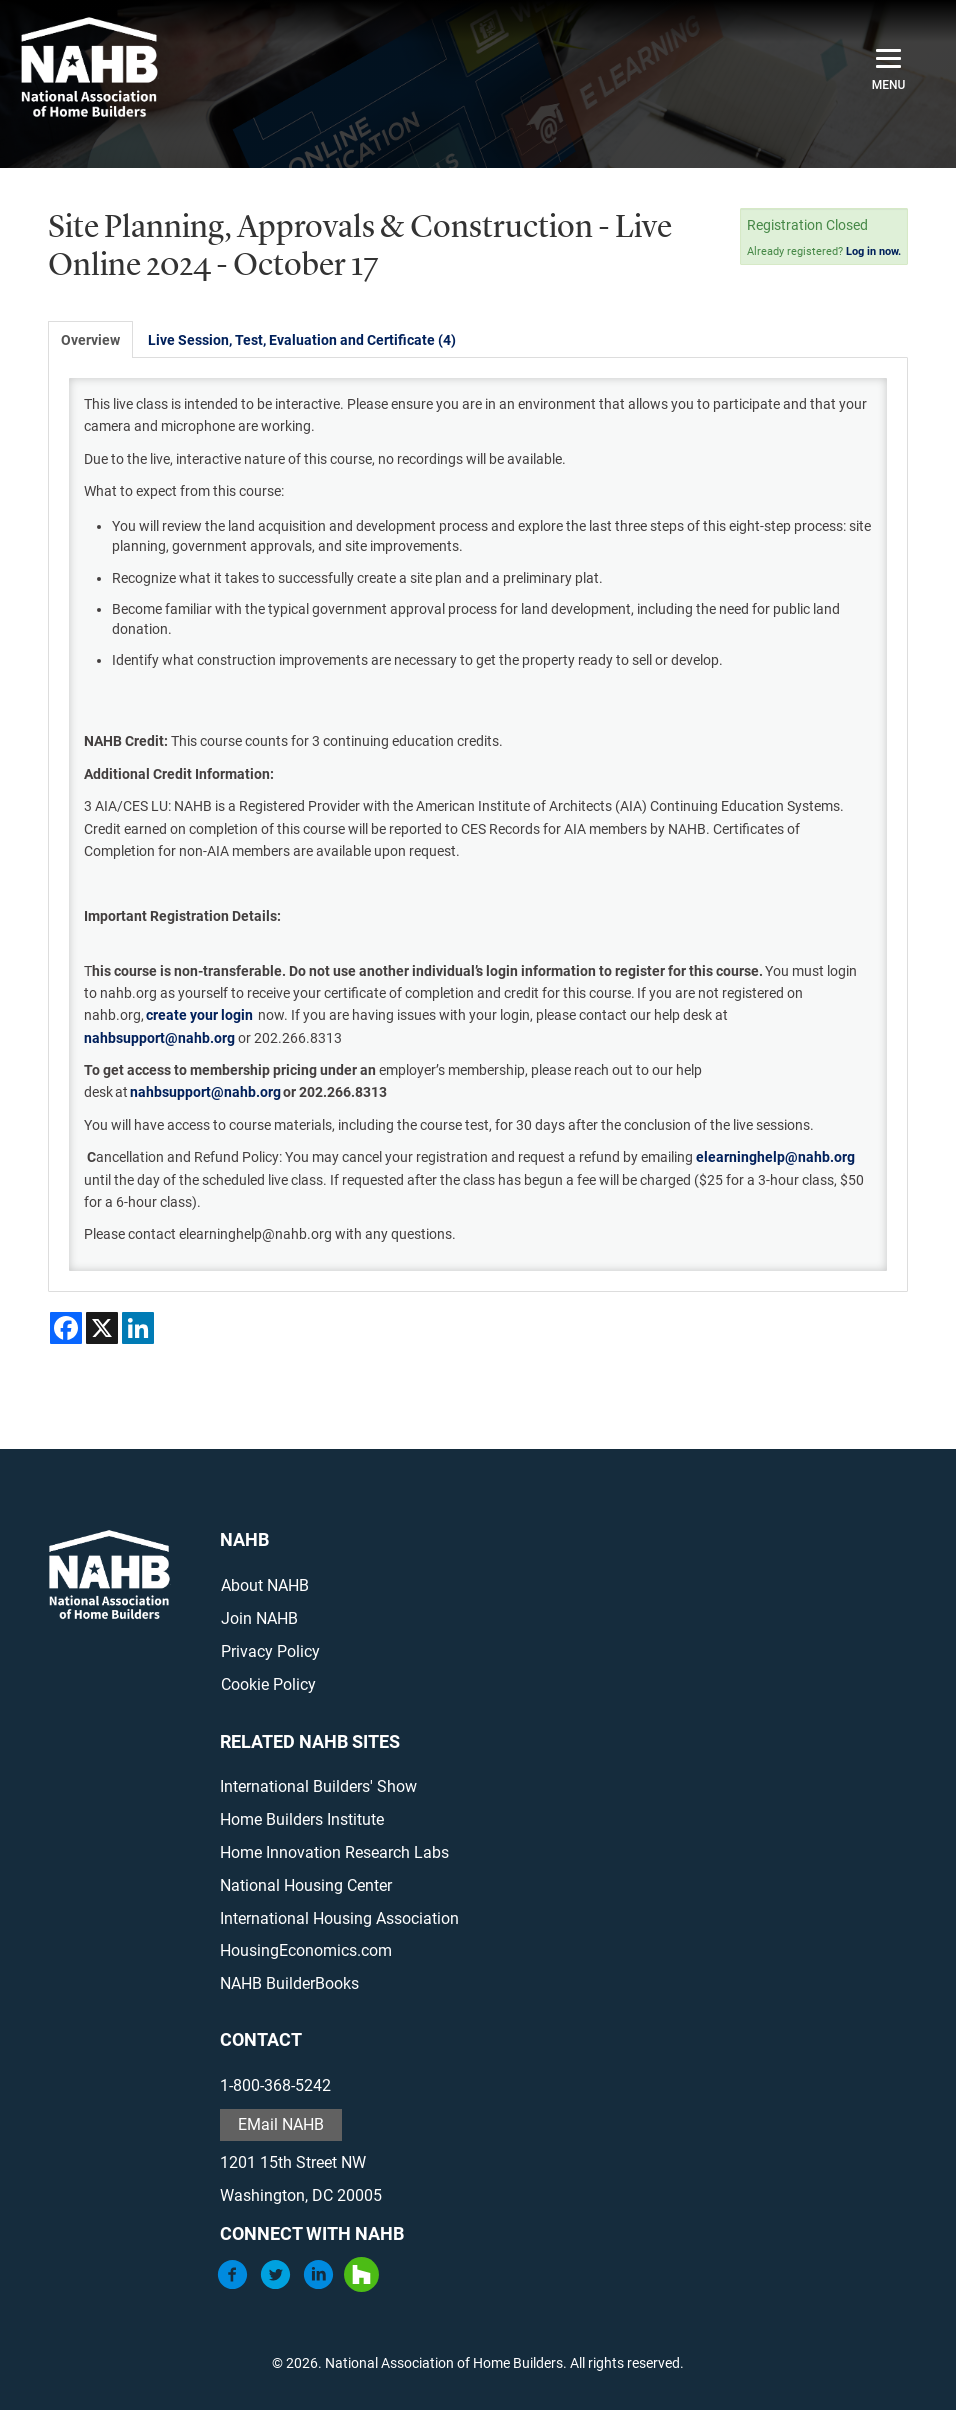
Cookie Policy (268, 1684)
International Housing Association (339, 1918)
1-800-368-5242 (275, 2085)
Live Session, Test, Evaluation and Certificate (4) (302, 340)
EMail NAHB (281, 2124)
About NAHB (265, 1585)
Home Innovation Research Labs (334, 1852)
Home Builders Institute (302, 1819)
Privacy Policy (270, 1651)
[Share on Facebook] (66, 1328)
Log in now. (873, 251)
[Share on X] (102, 1328)
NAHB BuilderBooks (289, 1983)
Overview (90, 340)
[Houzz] (361, 2286)
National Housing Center (306, 1885)
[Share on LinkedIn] (138, 1328)
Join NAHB (259, 1618)
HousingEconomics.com (306, 1950)
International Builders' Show (318, 1786)
